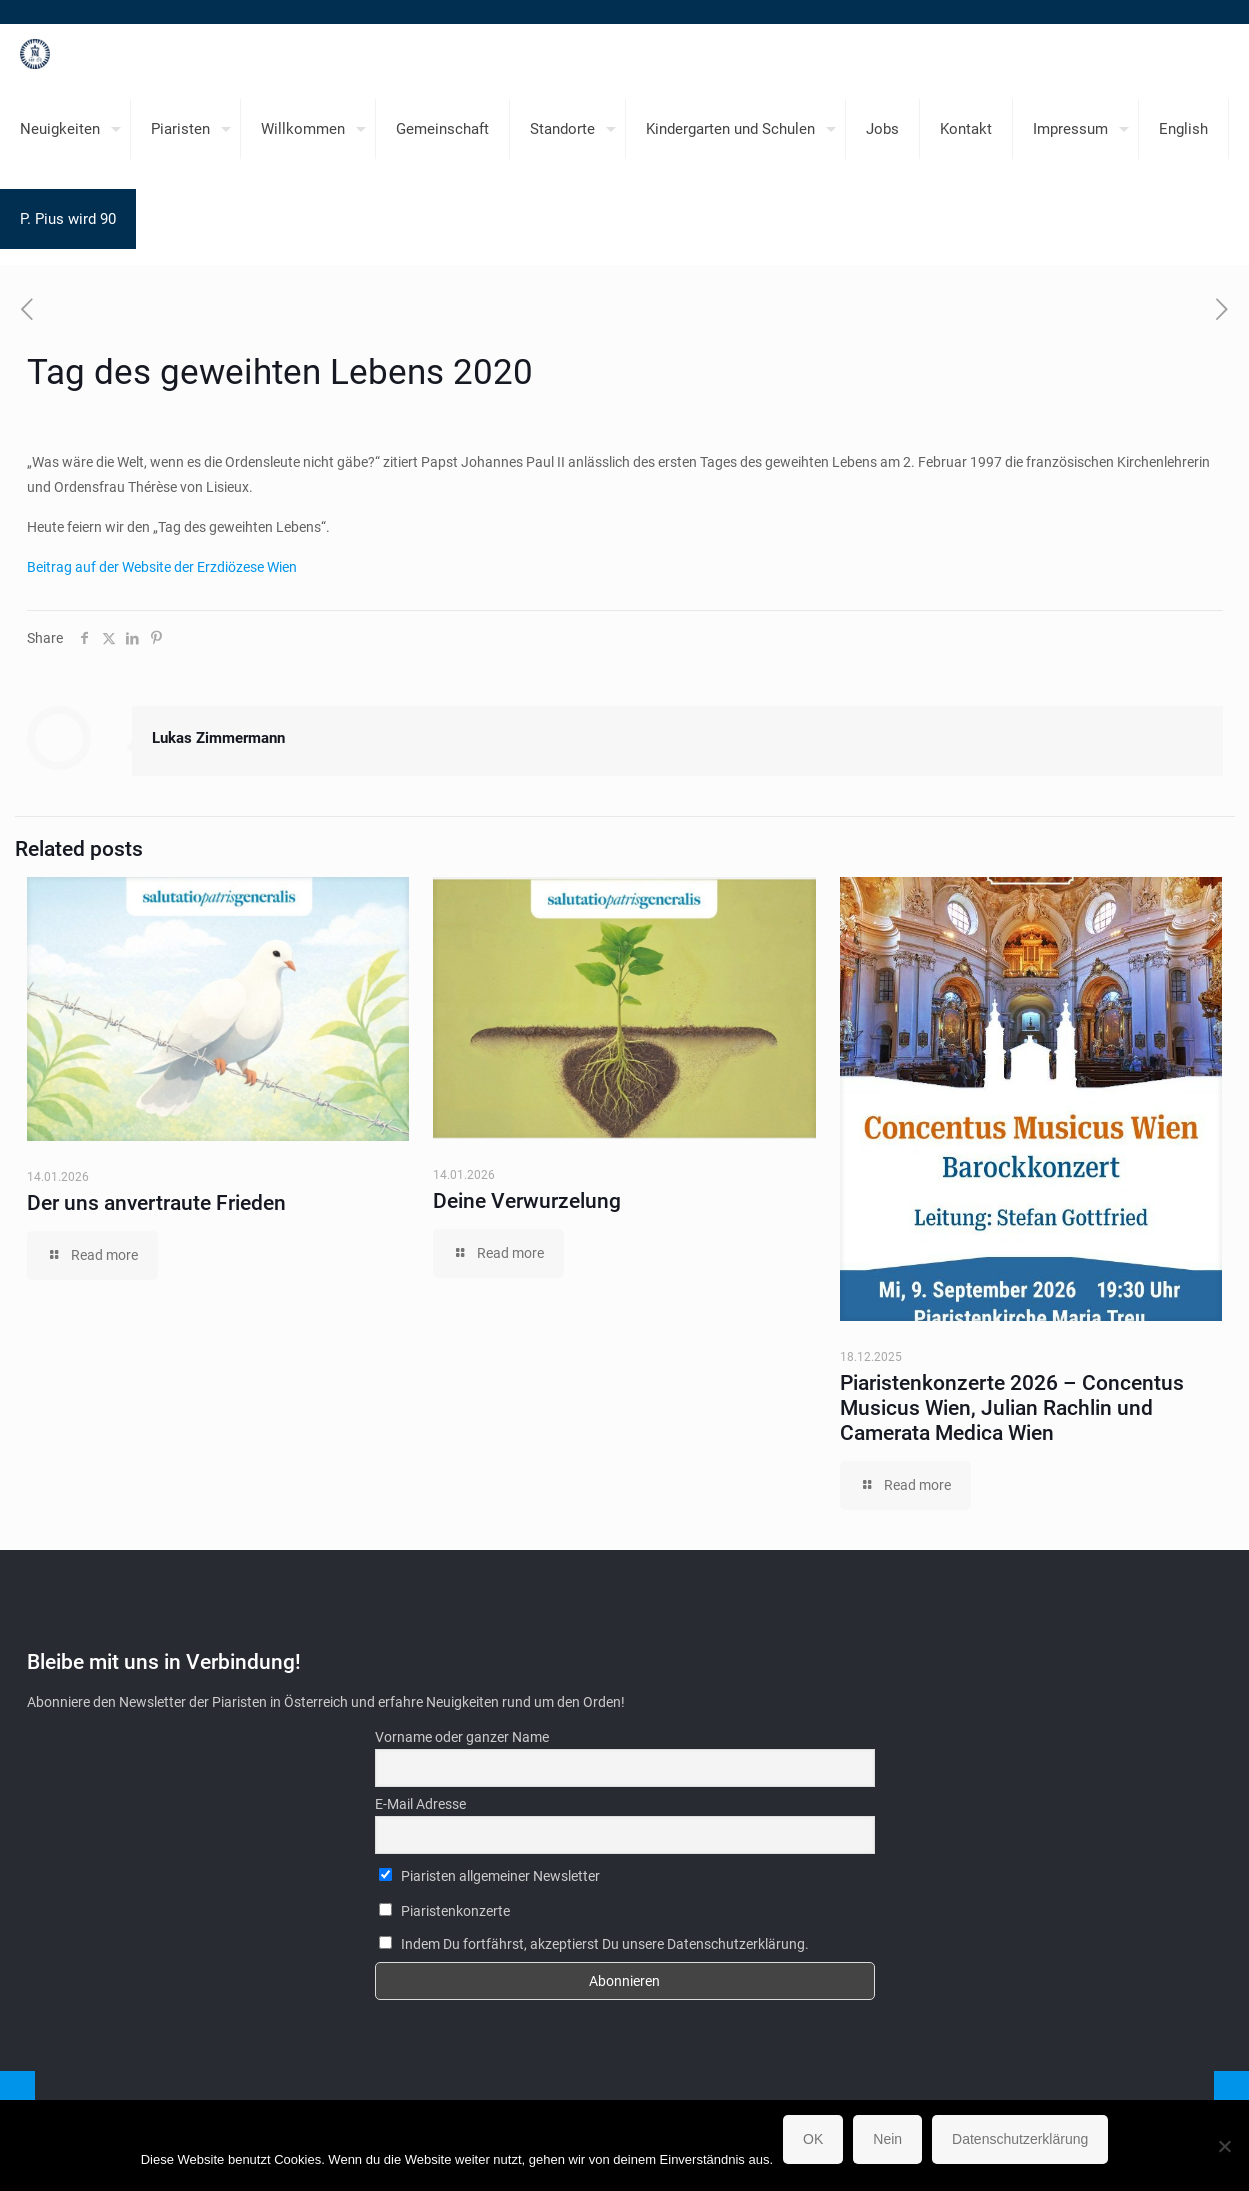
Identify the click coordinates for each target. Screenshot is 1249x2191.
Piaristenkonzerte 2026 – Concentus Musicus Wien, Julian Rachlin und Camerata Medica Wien (1012, 1408)
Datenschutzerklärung (1020, 2139)
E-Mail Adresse (420, 1804)
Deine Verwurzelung (527, 1201)
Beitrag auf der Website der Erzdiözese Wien (162, 567)
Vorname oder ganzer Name (462, 1737)
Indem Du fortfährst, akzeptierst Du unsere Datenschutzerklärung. (594, 1944)
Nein (887, 2139)
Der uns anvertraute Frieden (156, 1203)
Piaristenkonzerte (445, 1911)
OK (813, 2139)
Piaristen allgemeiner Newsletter (490, 1876)
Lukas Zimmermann (218, 738)
